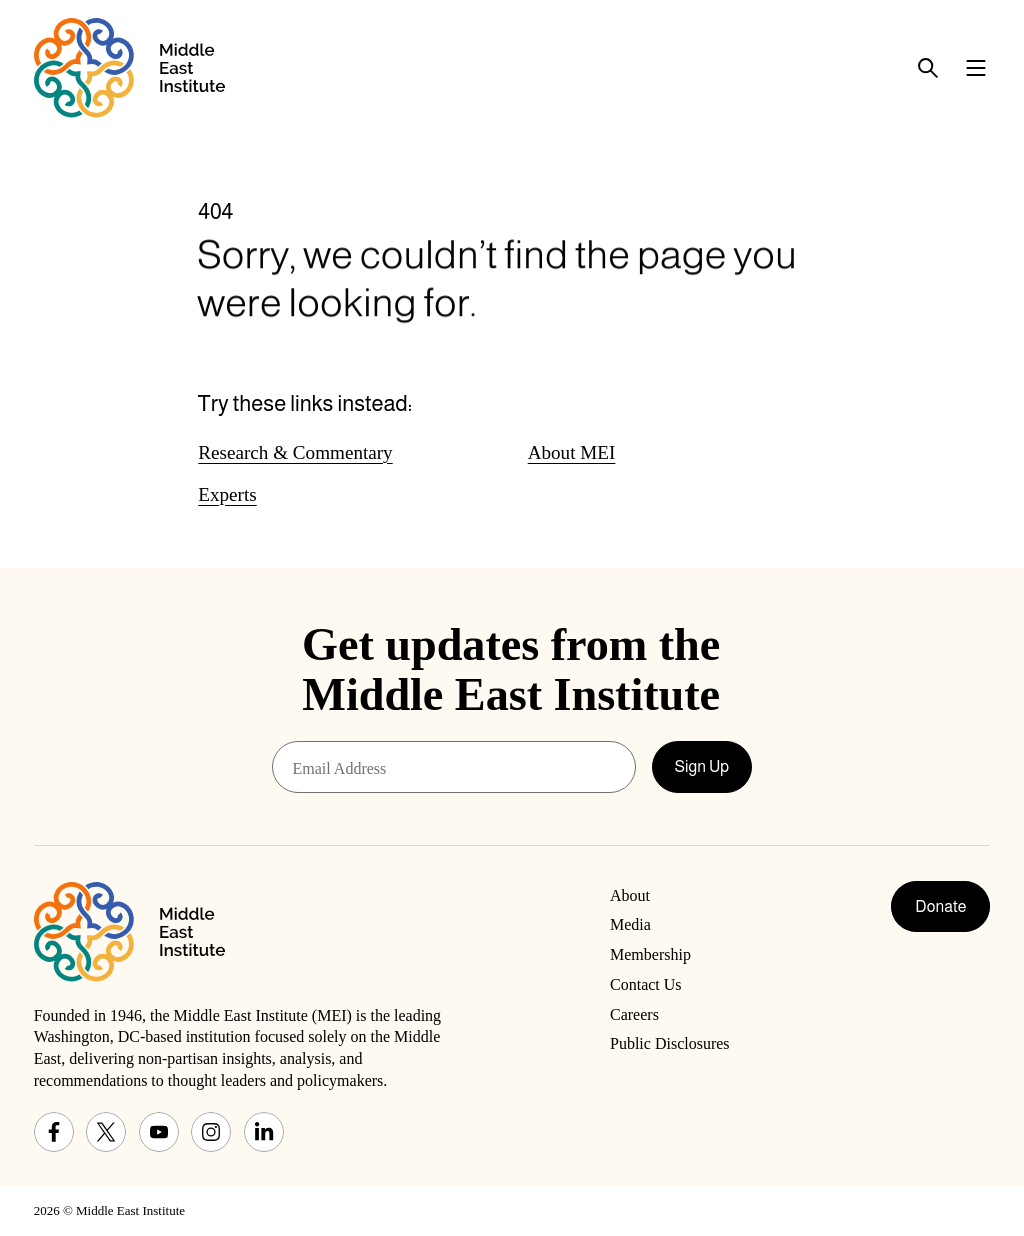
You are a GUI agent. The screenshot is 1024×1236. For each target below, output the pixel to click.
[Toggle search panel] (928, 68)
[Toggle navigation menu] (976, 68)
